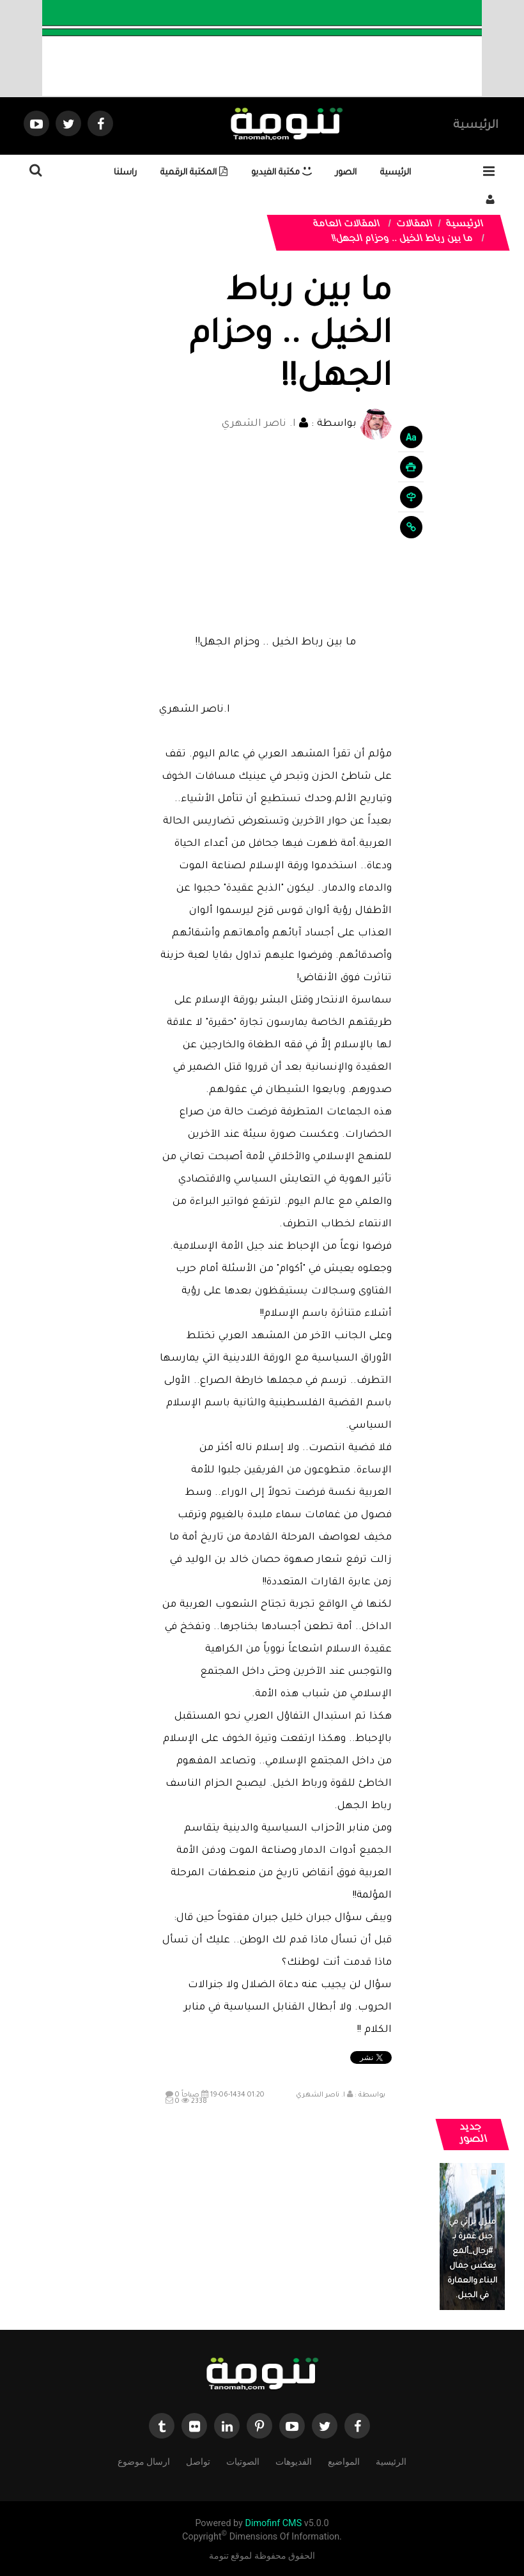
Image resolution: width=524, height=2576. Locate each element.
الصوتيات (242, 2461)
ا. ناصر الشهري (259, 424)
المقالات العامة (346, 225)
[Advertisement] (275, 535)
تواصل (198, 2461)
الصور (346, 173)
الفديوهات (293, 2461)
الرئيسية (475, 126)
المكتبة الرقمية (193, 173)
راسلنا (125, 173)
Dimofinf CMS (273, 2523)
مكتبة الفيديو (281, 173)
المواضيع (344, 2461)
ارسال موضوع (144, 2461)
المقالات (415, 225)
